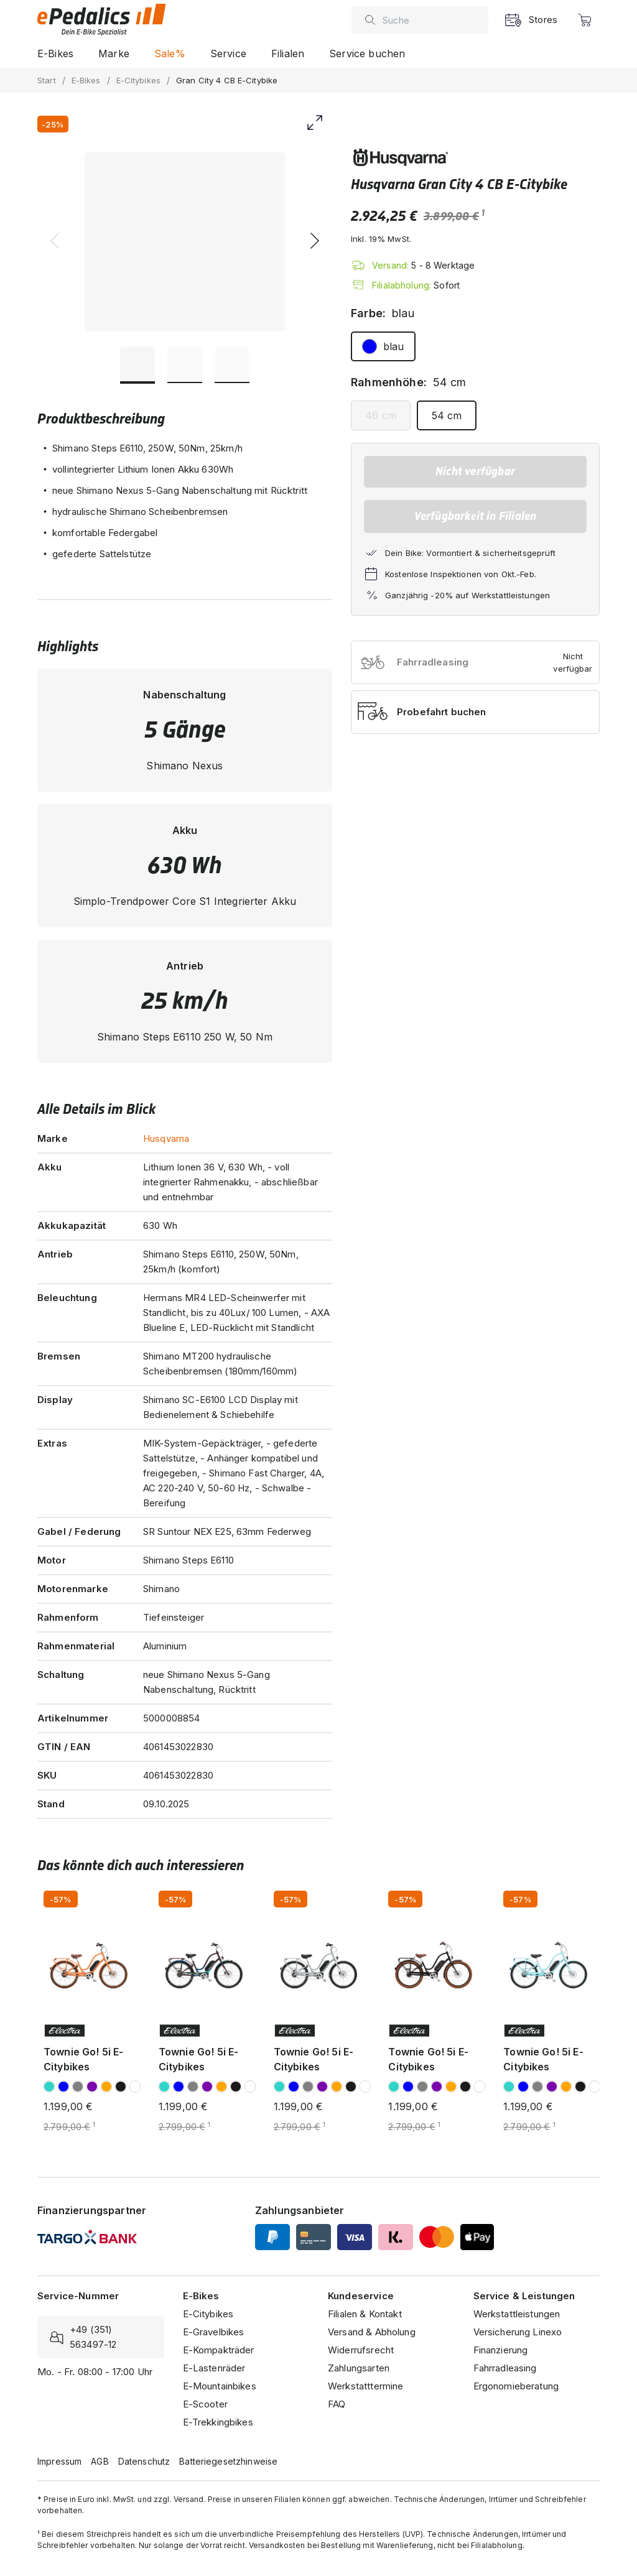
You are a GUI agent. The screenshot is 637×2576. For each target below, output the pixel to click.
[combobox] (432, 20)
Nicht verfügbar (475, 471)
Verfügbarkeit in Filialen (475, 516)
